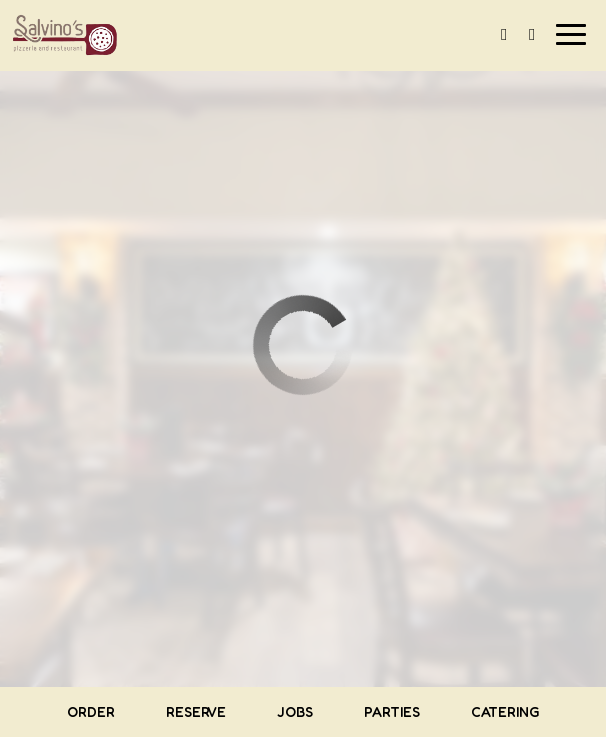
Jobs (295, 711)
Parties (392, 711)
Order (91, 711)
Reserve (196, 711)
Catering (505, 711)
